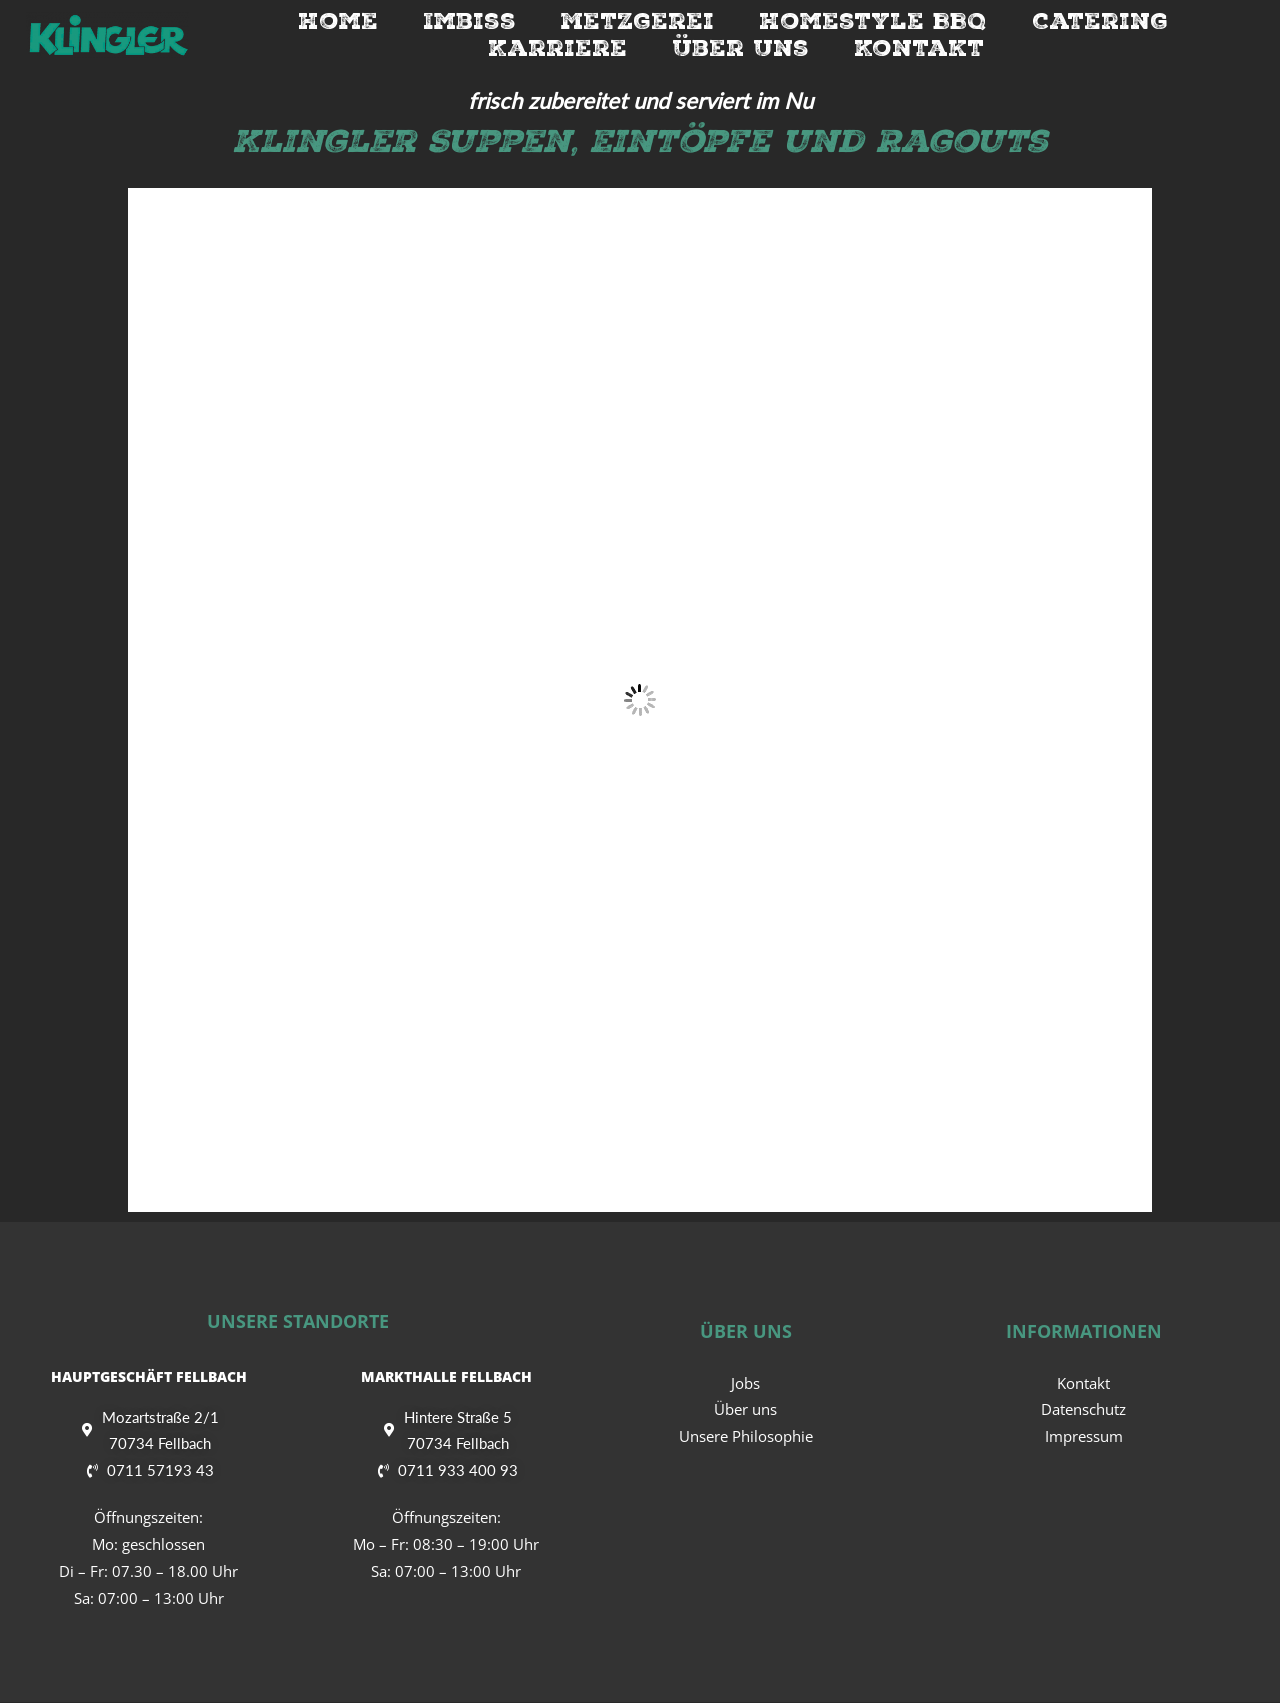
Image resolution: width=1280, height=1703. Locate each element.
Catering (1100, 21)
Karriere (557, 48)
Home (338, 21)
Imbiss (469, 21)
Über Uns (740, 48)
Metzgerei (637, 21)
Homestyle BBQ (873, 21)
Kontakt (919, 48)
